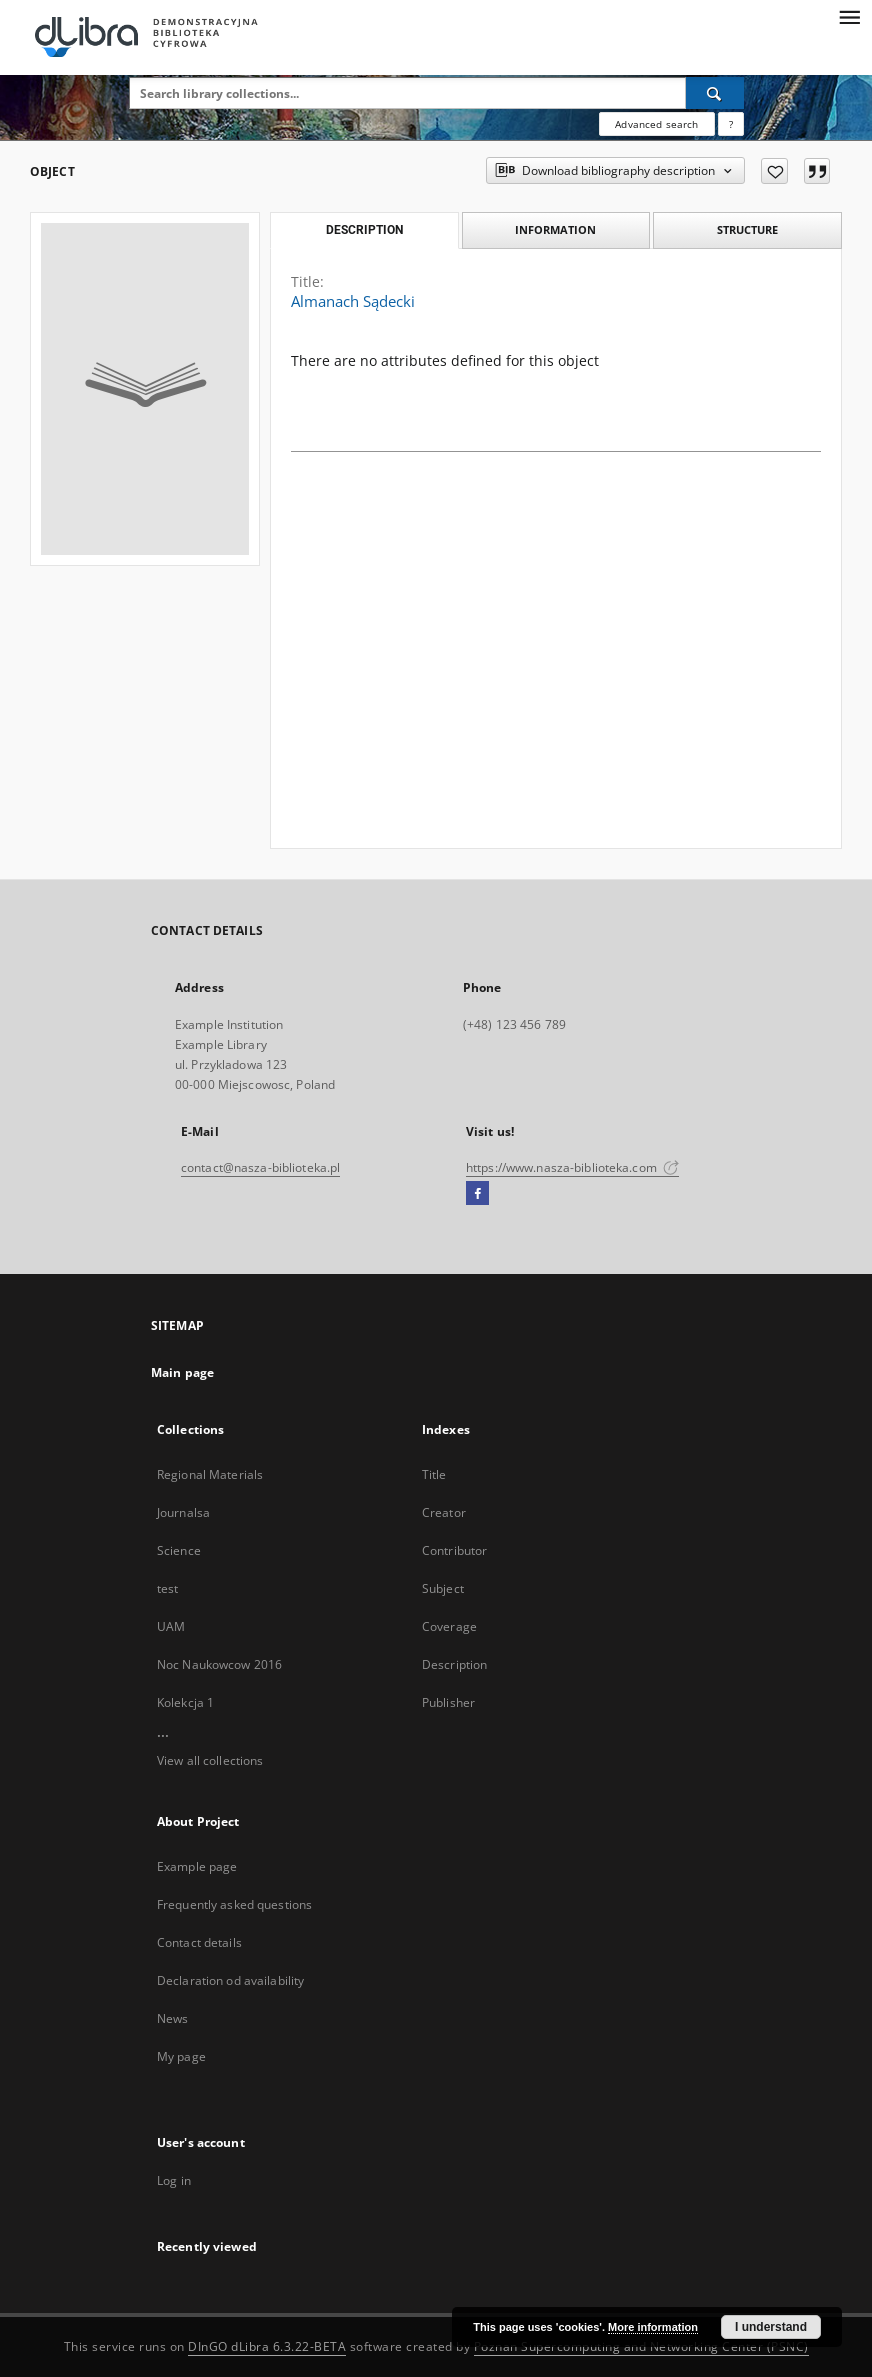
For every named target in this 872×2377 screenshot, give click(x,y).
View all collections (210, 1760)
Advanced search (656, 124)
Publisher (448, 1702)
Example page (197, 1866)
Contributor (454, 1550)
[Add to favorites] (774, 171)
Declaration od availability (230, 1980)
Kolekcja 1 (185, 1702)
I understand (771, 2327)
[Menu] (849, 16)
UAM (171, 1626)
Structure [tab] (747, 229)
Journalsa (183, 1512)
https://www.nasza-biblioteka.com (572, 1167)
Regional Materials (210, 1474)
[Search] (715, 93)
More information (653, 2327)
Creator (444, 1512)
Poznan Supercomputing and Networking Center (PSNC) (641, 2346)
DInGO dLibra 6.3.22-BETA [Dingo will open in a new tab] (267, 2346)
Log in (174, 2180)
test (167, 1588)
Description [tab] (364, 230)
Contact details (199, 1942)
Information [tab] (555, 229)
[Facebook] (477, 1194)
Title (434, 1474)
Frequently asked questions (234, 1904)
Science (179, 1550)
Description (454, 1664)
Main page (182, 1372)
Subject (443, 1588)
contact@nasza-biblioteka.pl (260, 1167)
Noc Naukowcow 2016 (219, 1664)
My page (181, 2056)
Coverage (449, 1626)
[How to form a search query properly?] (731, 124)
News (172, 2018)
